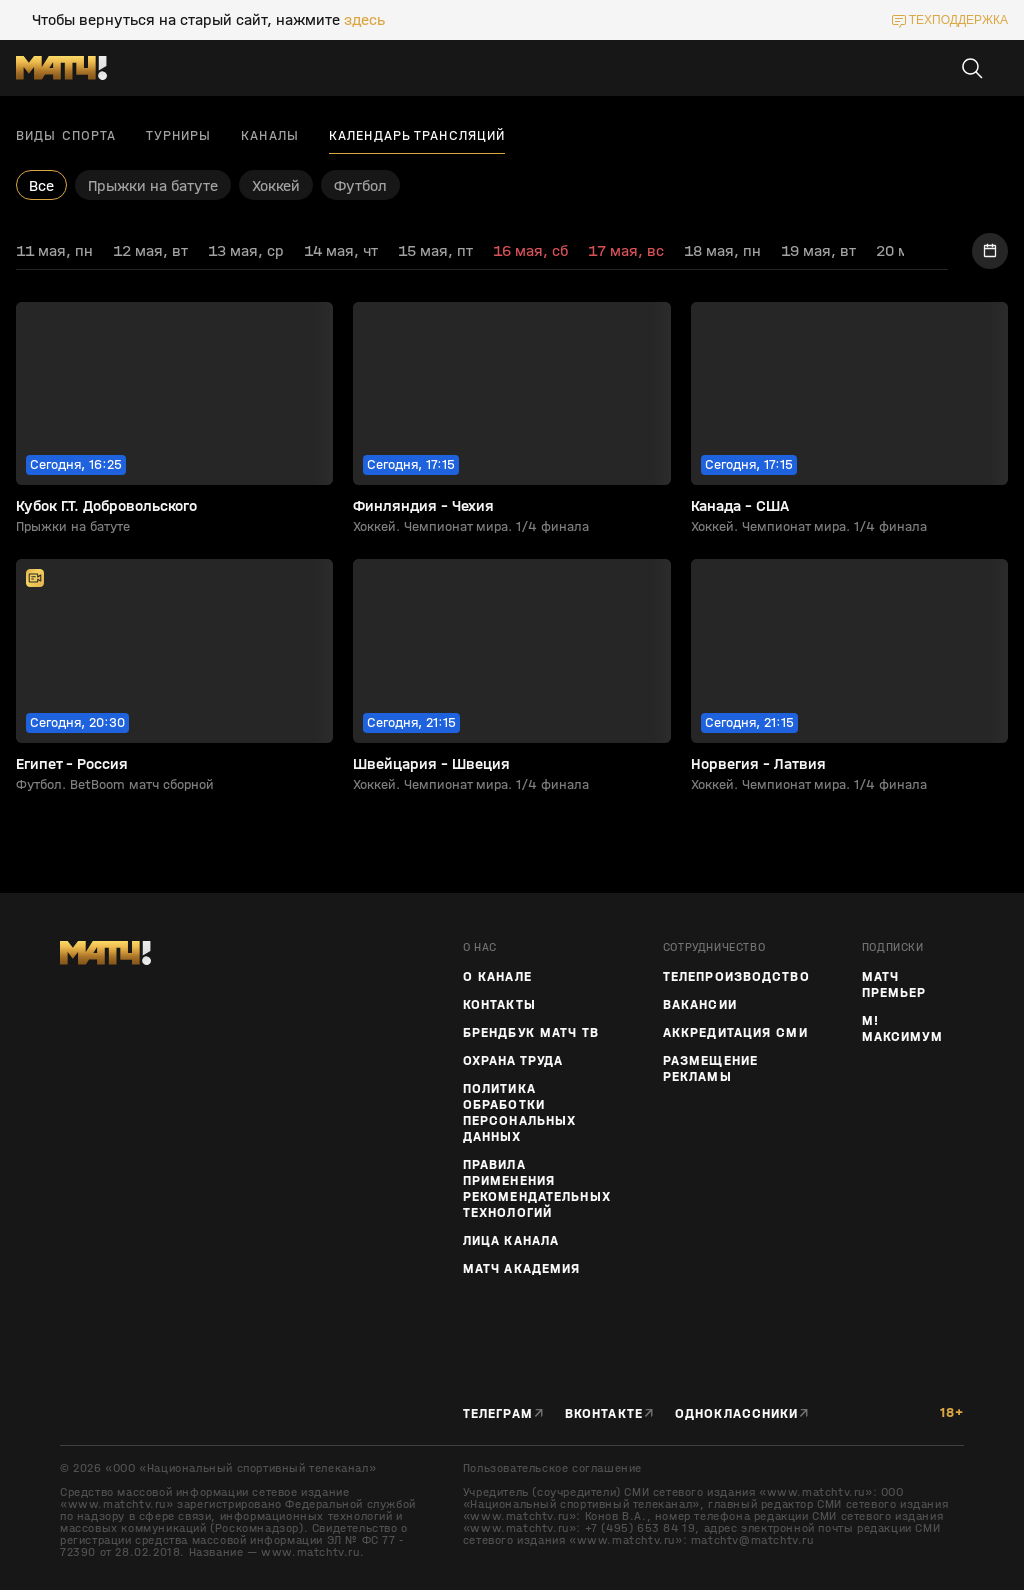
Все (41, 185)
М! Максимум (902, 1029)
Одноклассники (737, 1414)
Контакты (499, 1005)
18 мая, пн (722, 250)
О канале (497, 977)
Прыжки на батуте (153, 185)
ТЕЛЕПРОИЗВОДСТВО (736, 977)
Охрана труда (513, 1061)
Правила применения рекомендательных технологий (537, 1189)
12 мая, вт (150, 250)
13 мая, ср (246, 250)
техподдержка (958, 20)
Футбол (360, 185)
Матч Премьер (894, 985)
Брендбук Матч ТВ (531, 1033)
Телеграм (498, 1414)
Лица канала (511, 1241)
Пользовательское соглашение (552, 1468)
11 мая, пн (54, 250)
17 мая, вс (626, 250)
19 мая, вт (818, 250)
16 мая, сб (530, 250)
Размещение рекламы (710, 1069)
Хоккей (276, 185)
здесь (364, 20)
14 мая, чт (341, 250)
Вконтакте (604, 1414)
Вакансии (700, 1005)
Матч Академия (522, 1269)
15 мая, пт (435, 250)
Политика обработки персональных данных (519, 1113)
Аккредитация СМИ (735, 1033)
